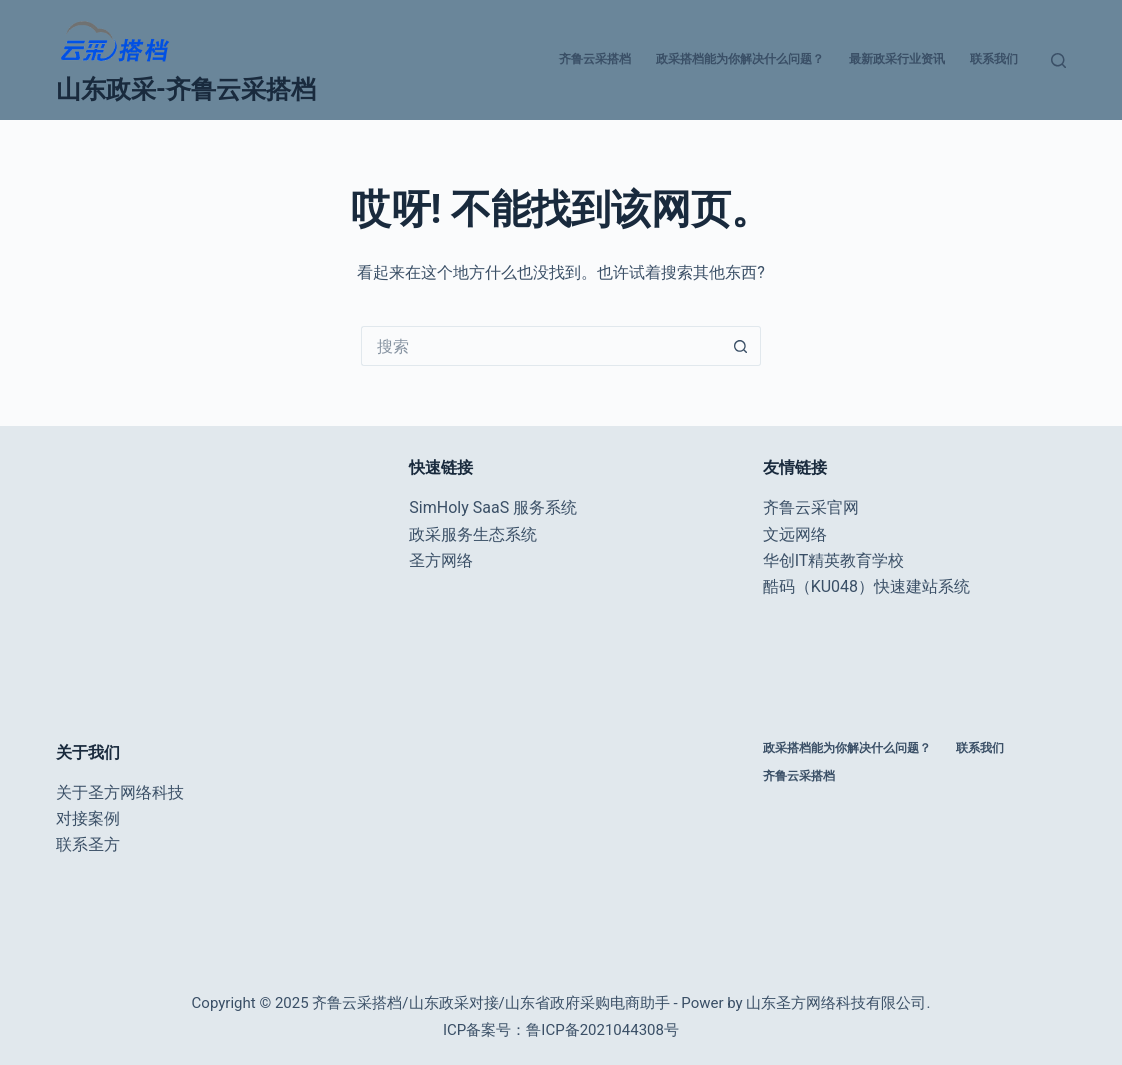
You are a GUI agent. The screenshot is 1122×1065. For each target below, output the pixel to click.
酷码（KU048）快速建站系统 (866, 586)
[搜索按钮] (741, 346)
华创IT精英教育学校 (834, 560)
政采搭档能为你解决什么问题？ (740, 59)
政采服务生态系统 (473, 534)
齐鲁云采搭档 (595, 59)
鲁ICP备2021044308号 (602, 1030)
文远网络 (795, 534)
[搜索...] (541, 346)
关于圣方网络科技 (120, 792)
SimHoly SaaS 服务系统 (493, 507)
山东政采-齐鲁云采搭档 (186, 89)
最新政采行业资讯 (897, 59)
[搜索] (1058, 60)
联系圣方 (88, 844)
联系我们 (994, 59)
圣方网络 (441, 560)
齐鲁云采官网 (811, 507)
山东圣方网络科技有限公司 (836, 1003)
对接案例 (88, 818)
